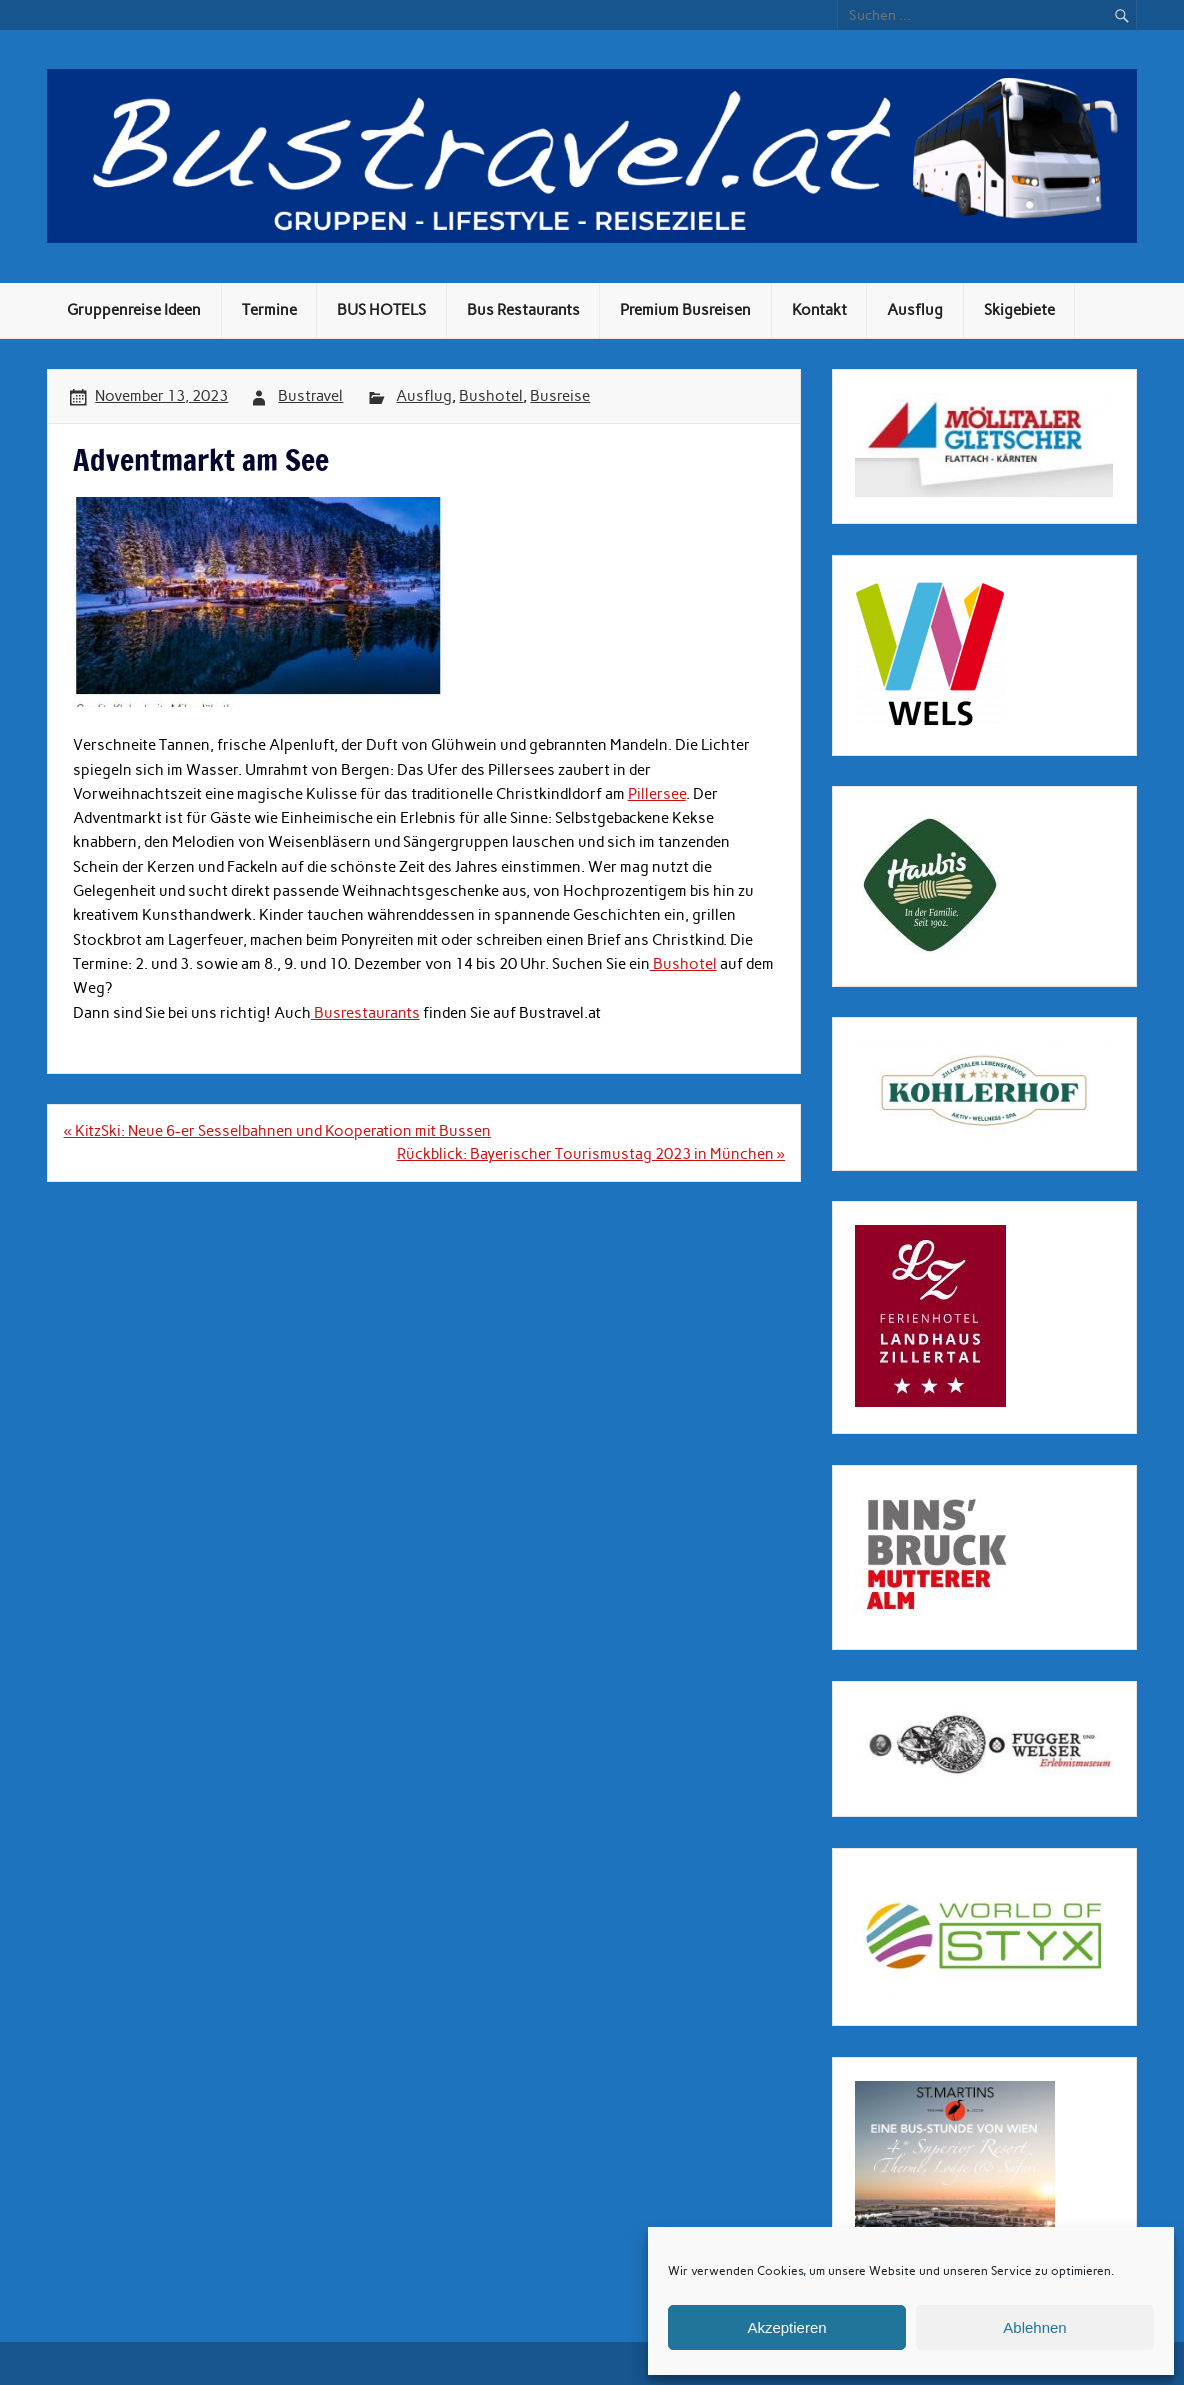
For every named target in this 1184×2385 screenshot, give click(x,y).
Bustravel (310, 396)
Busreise (560, 396)
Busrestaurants (365, 1013)
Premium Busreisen (685, 310)
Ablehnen (1034, 2327)
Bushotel (491, 396)
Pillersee (657, 794)
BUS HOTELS (381, 310)
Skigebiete (1019, 310)
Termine (269, 310)
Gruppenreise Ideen (134, 310)
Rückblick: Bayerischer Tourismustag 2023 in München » (591, 1154)
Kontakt (819, 310)
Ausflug (915, 310)
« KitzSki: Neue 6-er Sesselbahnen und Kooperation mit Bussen (277, 1131)
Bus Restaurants (523, 310)
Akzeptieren (786, 2327)
